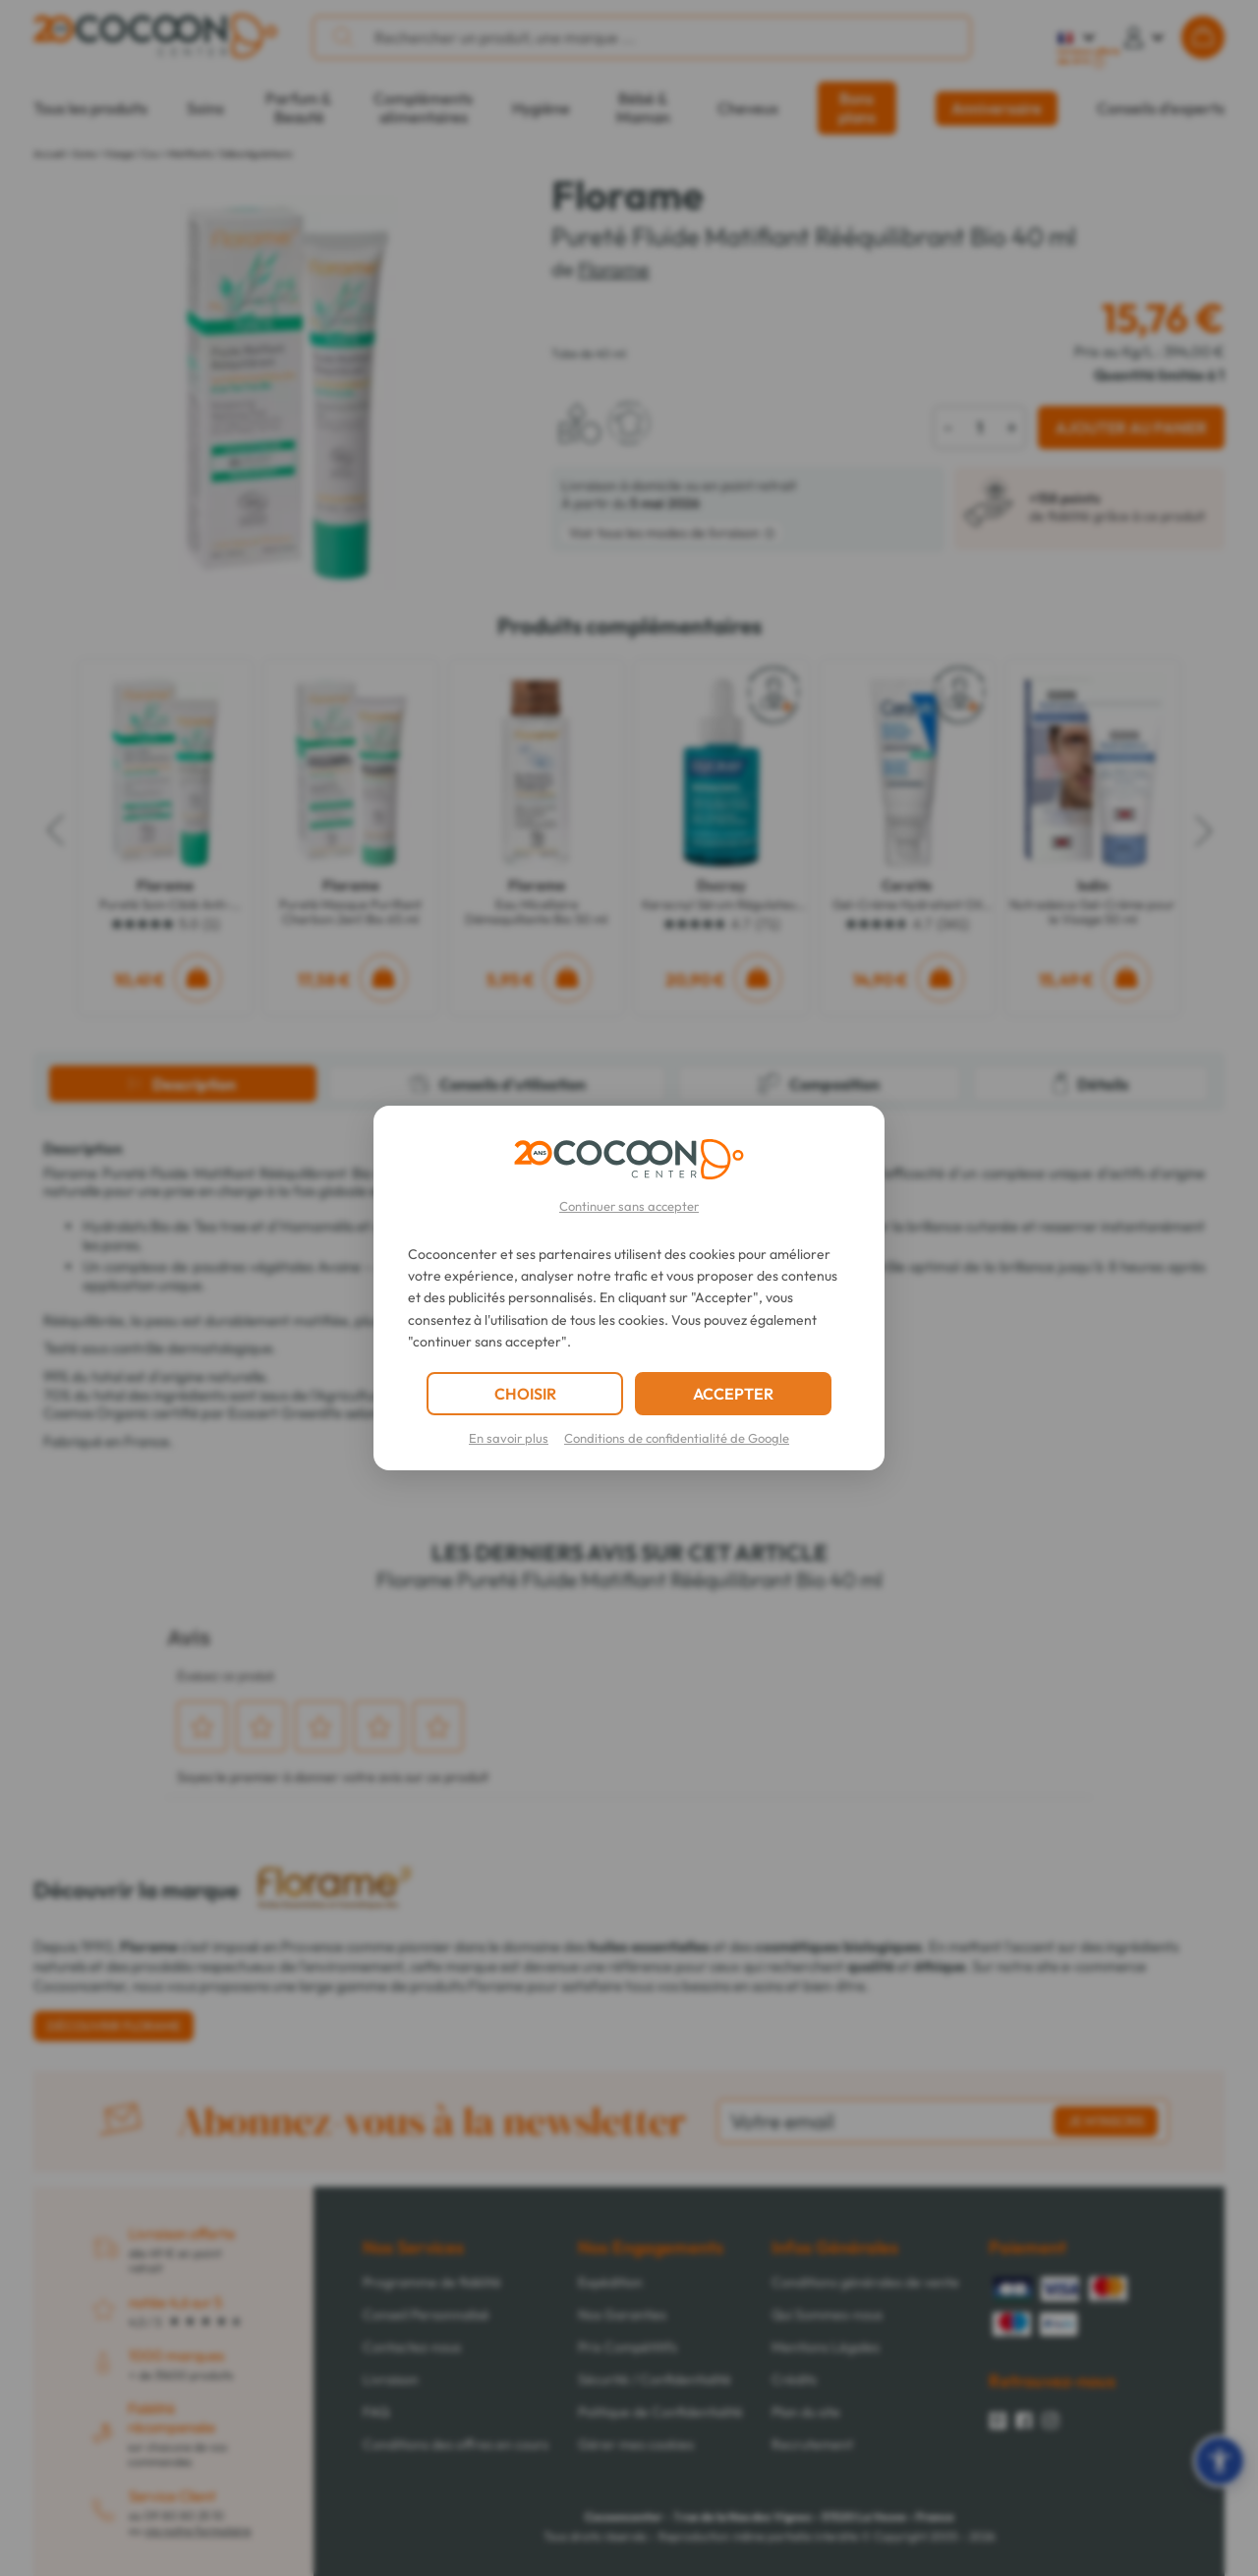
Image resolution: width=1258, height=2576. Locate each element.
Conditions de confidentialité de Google (676, 1438)
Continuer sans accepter (629, 1206)
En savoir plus (508, 1438)
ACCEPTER (733, 1393)
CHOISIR (525, 1393)
